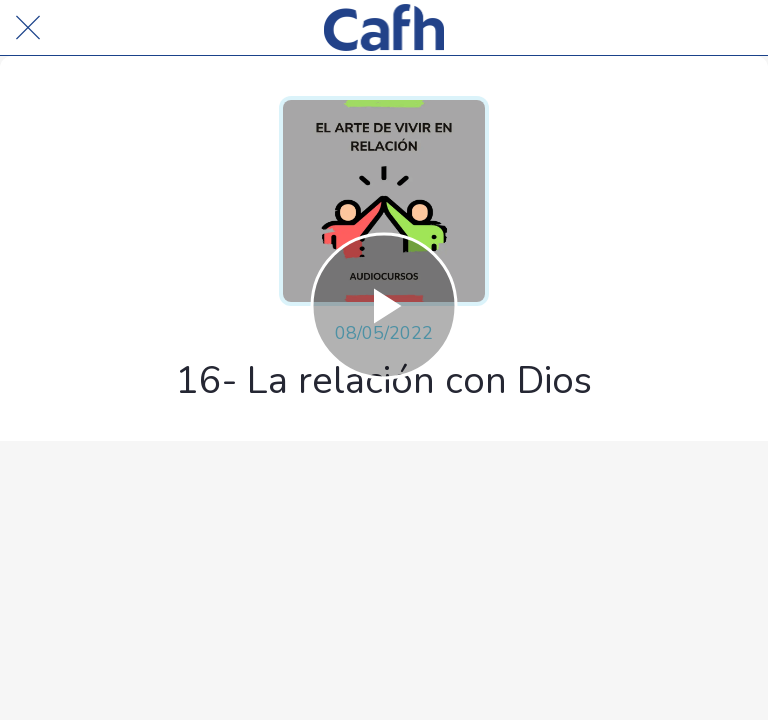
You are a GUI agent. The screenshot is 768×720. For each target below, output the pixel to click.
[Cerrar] (28, 28)
